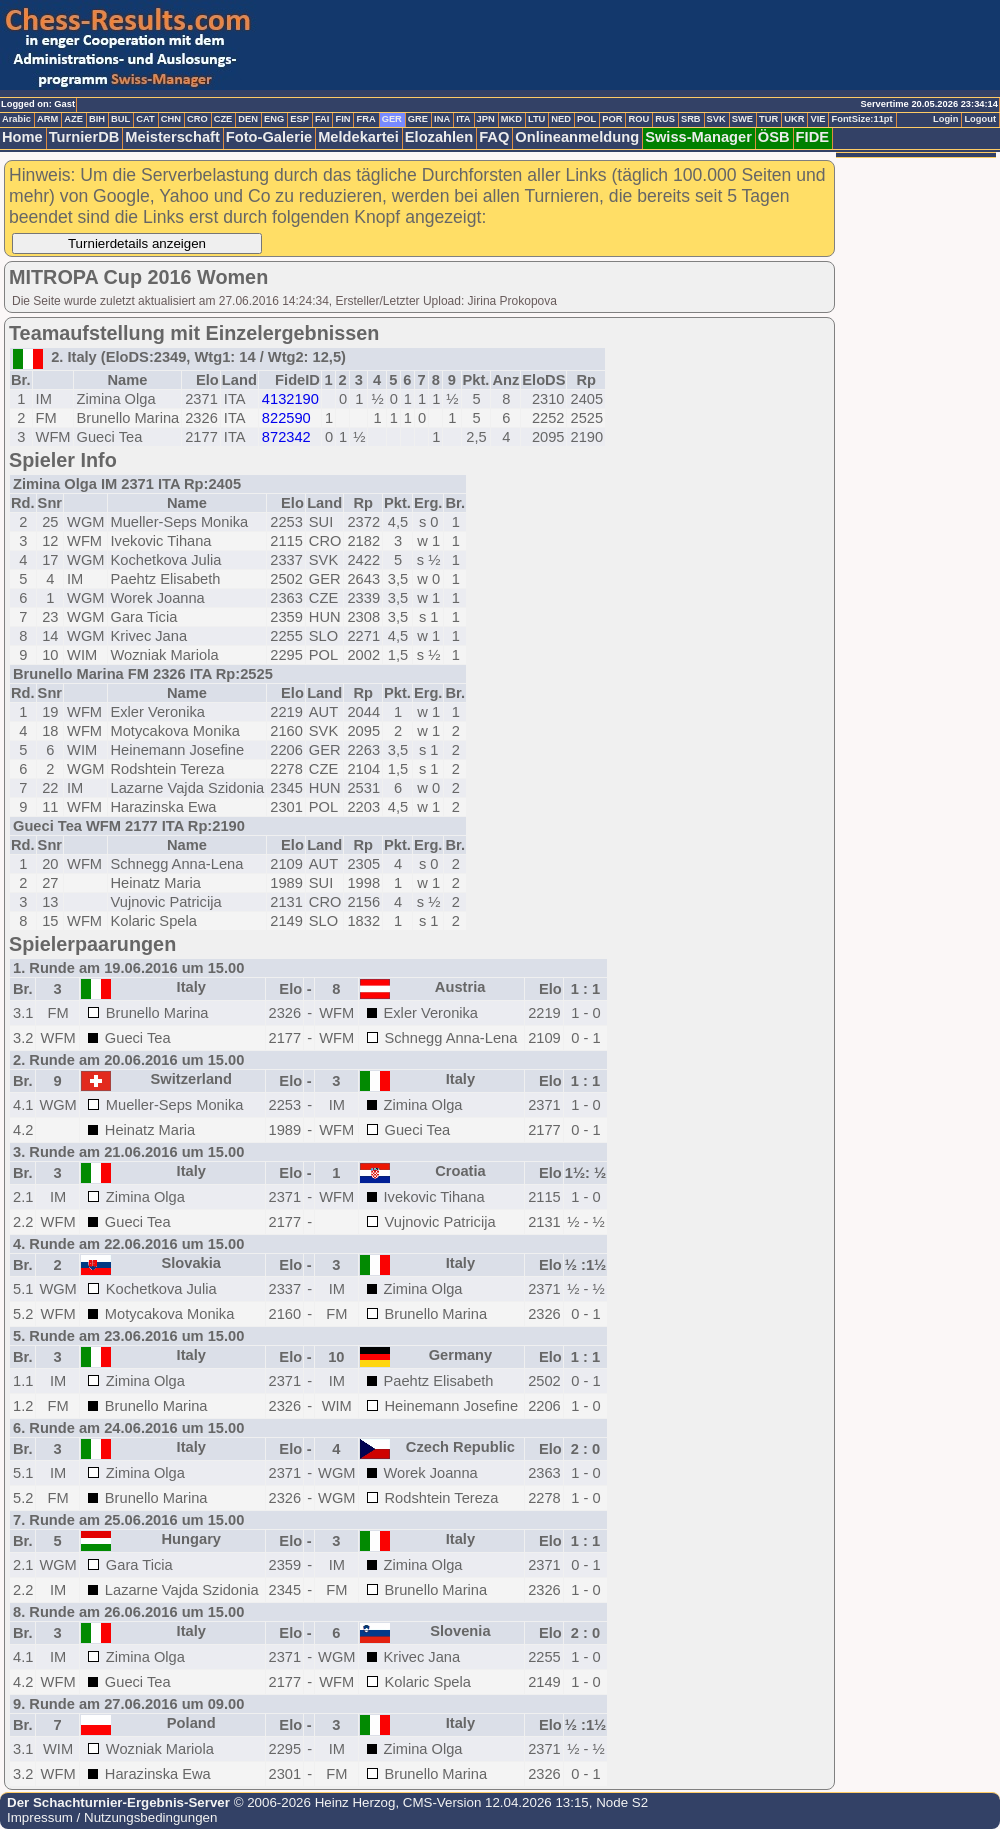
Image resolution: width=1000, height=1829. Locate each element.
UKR (794, 119)
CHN (171, 119)
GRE (418, 119)
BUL (120, 119)
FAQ (494, 137)
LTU (536, 119)
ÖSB (774, 137)
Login (945, 119)
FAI (322, 119)
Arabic (16, 119)
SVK (716, 119)
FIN (342, 119)
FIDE (812, 137)
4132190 (290, 399)
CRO (197, 119)
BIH (97, 119)
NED (561, 119)
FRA (365, 119)
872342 (286, 437)
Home (22, 137)
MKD (511, 119)
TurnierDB (84, 137)
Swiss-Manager (698, 137)
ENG (274, 119)
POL (586, 119)
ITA (463, 119)
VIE (817, 119)
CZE (223, 119)
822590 (286, 418)
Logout (980, 119)
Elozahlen (439, 137)
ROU (638, 119)
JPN (486, 119)
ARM (47, 119)
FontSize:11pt (861, 119)
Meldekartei (358, 137)
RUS (665, 119)
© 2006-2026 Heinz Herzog (312, 1802)
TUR (768, 119)
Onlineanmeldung (577, 137)
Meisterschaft (172, 137)
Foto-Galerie (269, 137)
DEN (248, 119)
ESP (299, 119)
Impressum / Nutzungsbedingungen (112, 1817)
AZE (73, 119)
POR (612, 119)
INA (442, 119)
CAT (145, 119)
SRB (691, 119)
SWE (742, 119)
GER (392, 119)
